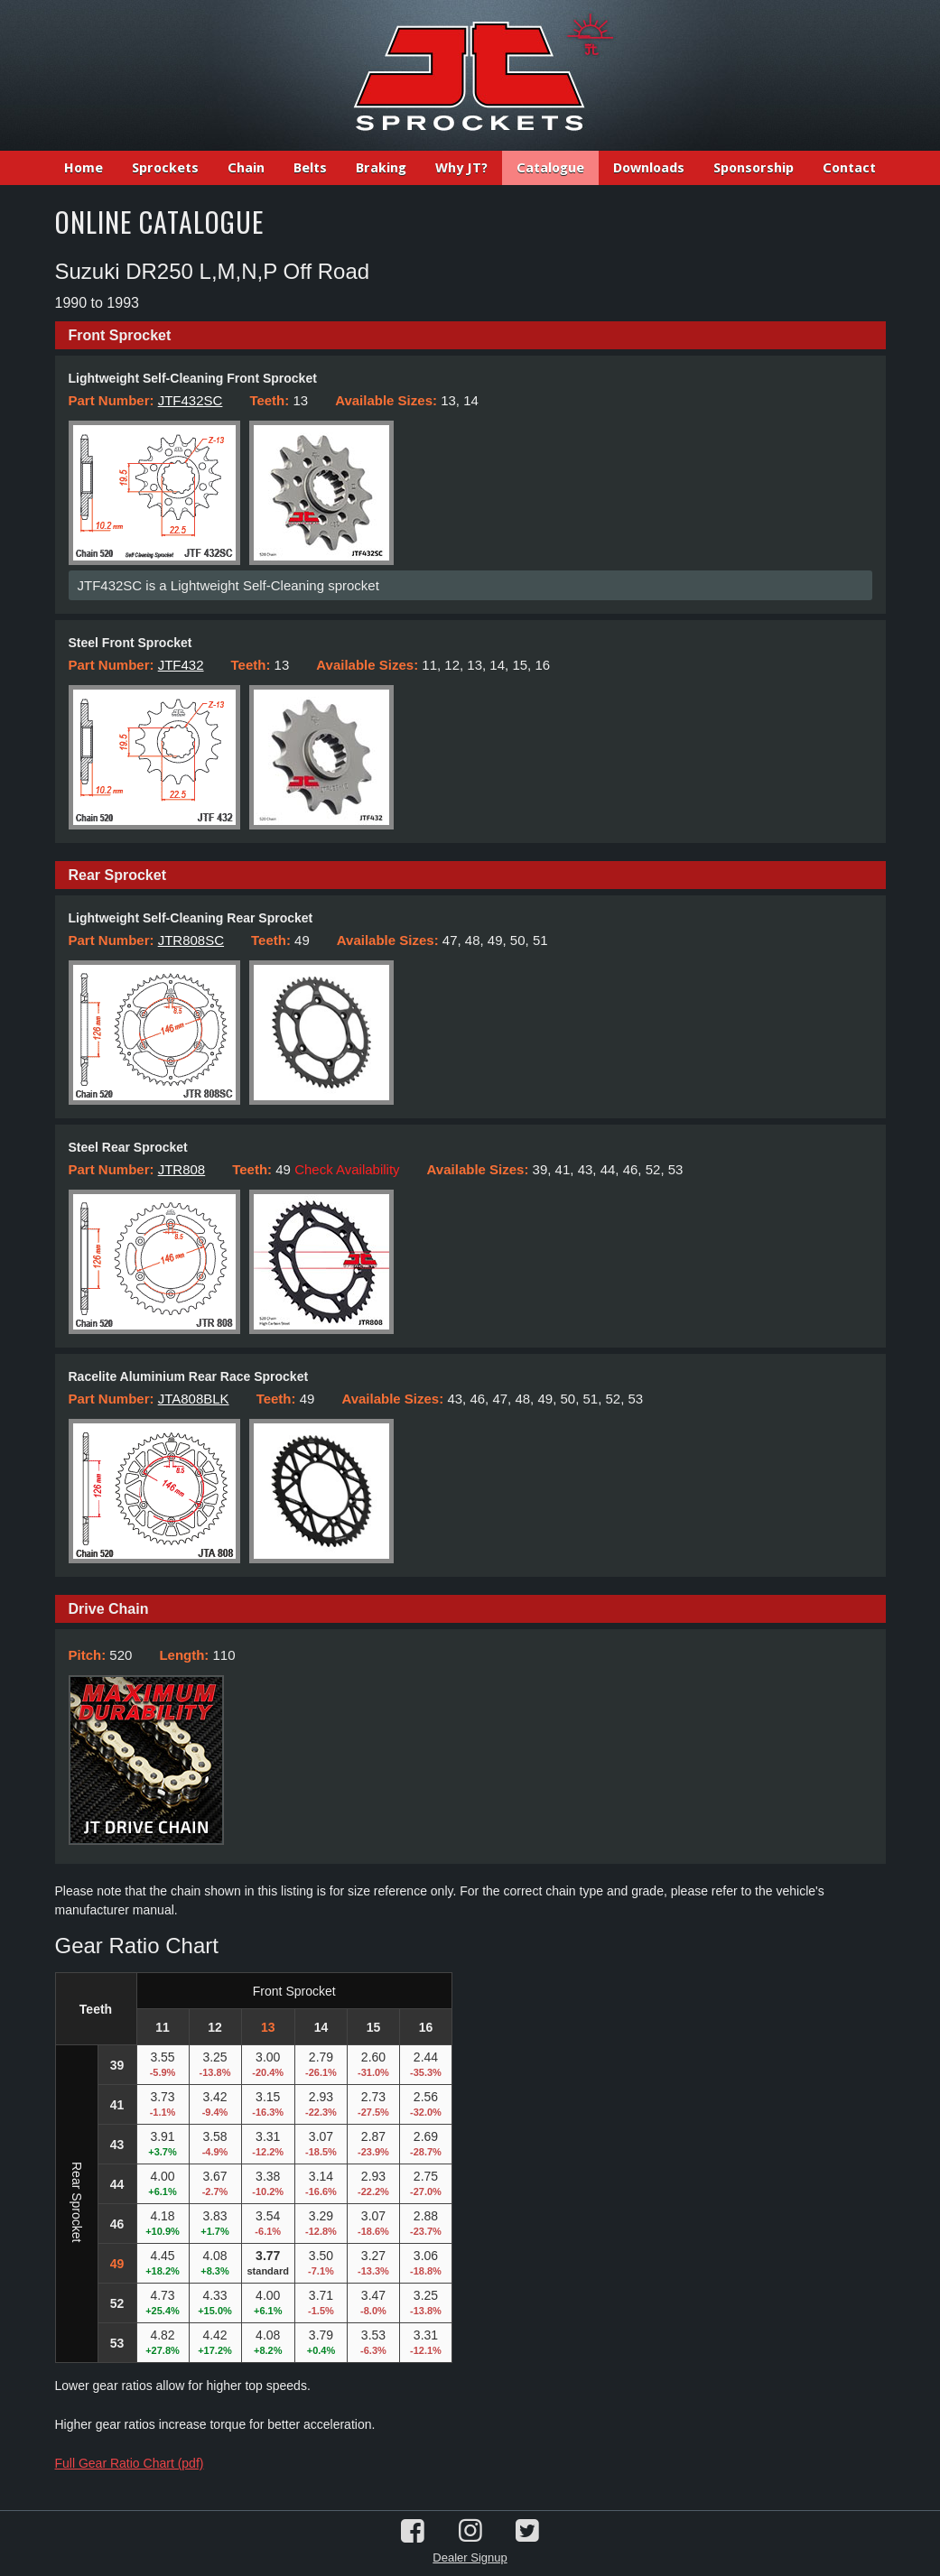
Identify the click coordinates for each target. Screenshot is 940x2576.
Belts (310, 168)
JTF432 (181, 664)
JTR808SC (191, 940)
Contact (849, 168)
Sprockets (165, 168)
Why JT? (461, 168)
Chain (246, 168)
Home (83, 168)
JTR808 (182, 1169)
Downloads (648, 168)
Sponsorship (753, 168)
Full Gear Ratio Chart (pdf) (129, 2463)
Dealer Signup (470, 2557)
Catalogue (550, 168)
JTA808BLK (193, 1398)
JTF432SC (190, 400)
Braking (381, 168)
